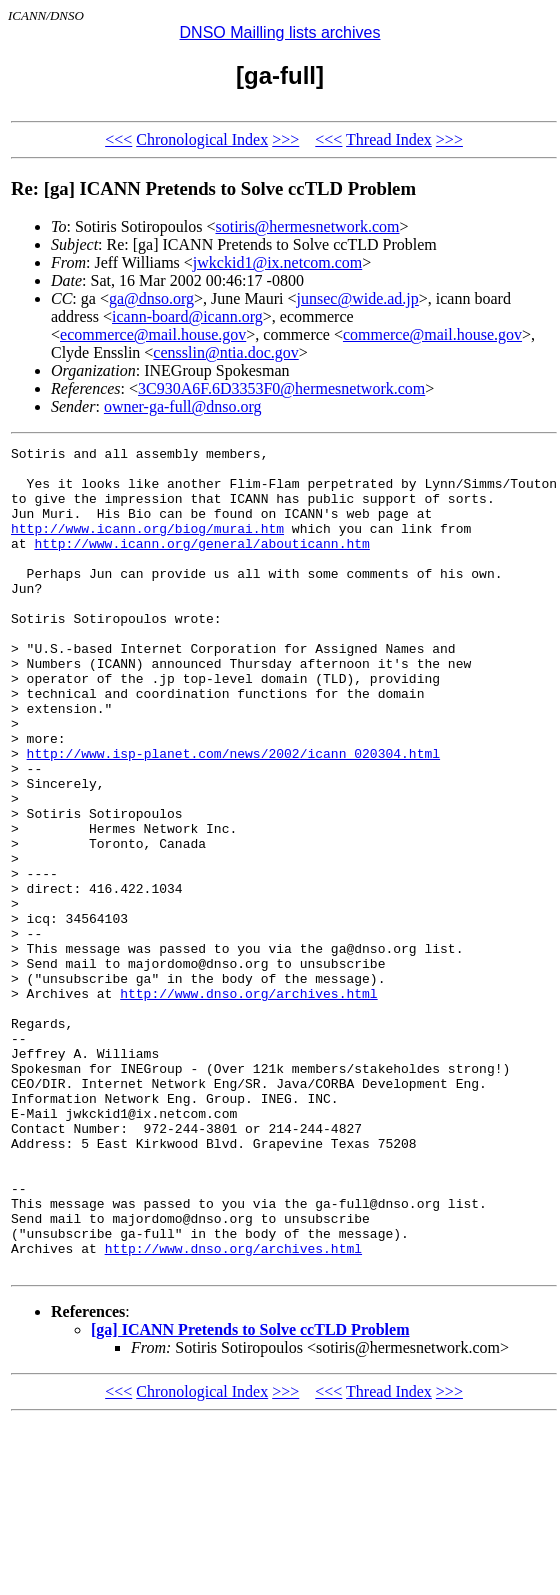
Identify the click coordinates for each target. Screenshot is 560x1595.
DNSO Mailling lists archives (280, 32)
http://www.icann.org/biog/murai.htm (147, 546)
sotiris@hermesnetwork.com (307, 226)
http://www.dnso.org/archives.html (248, 1104)
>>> (285, 139)
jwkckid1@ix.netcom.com (277, 262)
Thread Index (389, 139)
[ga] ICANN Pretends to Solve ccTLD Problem (250, 1494)
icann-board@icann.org (187, 316)
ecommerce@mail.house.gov (153, 334)
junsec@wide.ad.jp (358, 298)
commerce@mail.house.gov (432, 334)
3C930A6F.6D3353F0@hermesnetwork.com (281, 388)
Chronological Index (202, 139)
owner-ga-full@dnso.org (183, 406)
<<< (118, 139)
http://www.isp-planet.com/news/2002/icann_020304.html (233, 816)
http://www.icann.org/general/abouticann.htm (201, 564)
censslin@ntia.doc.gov (225, 352)
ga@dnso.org (151, 298)
